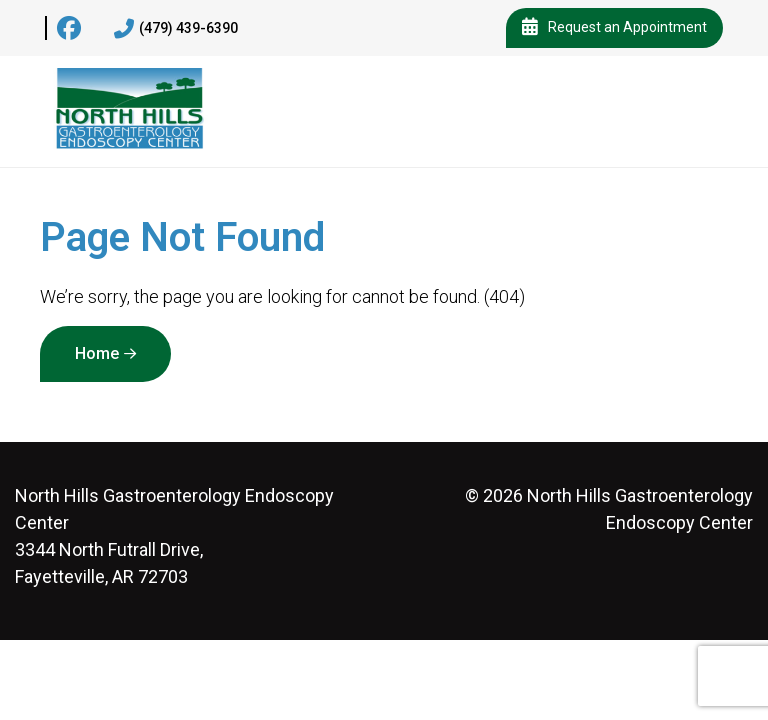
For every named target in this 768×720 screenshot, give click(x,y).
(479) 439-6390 (176, 29)
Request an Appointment (614, 28)
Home (97, 353)
